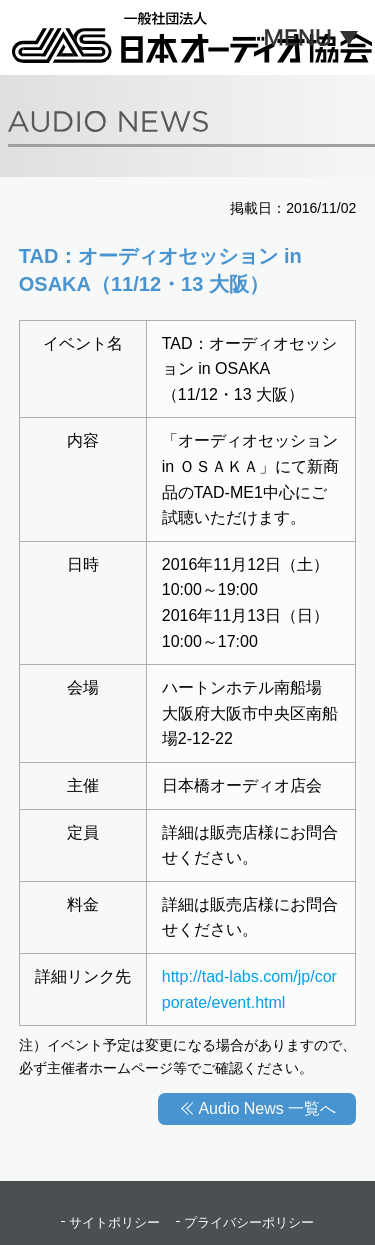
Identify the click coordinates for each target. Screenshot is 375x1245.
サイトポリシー (114, 1222)
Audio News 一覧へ (267, 1108)
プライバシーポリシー (249, 1222)
